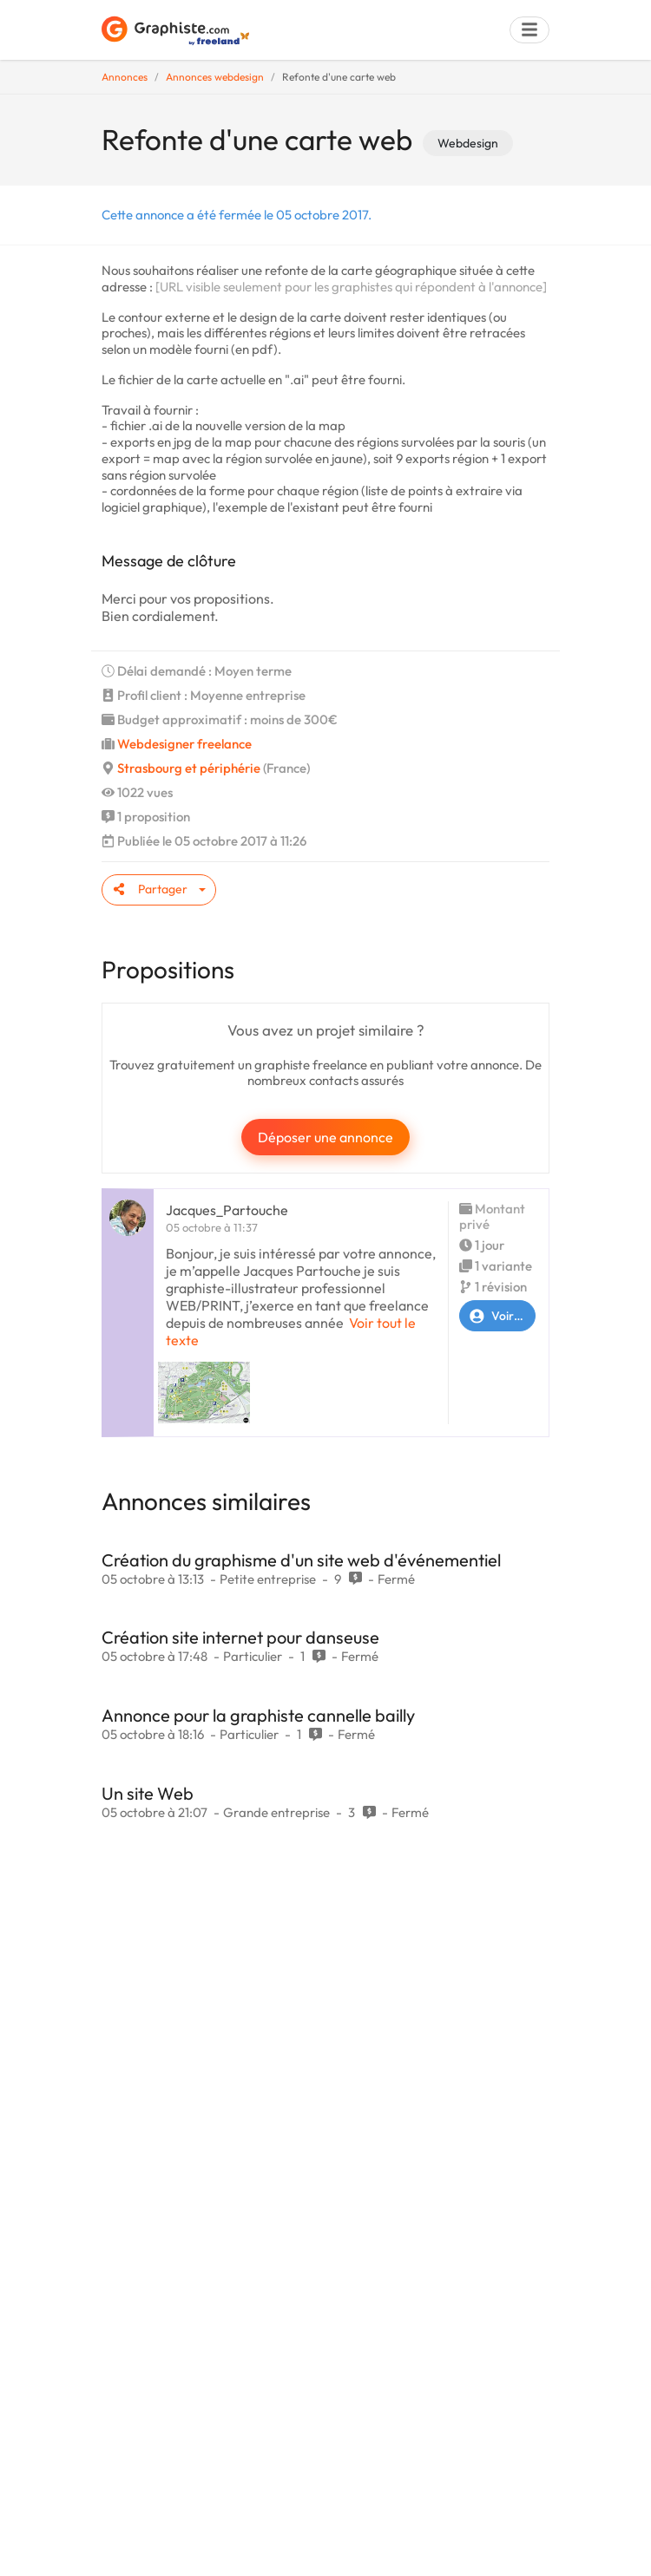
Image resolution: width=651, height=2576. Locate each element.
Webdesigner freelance (184, 744)
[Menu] (529, 29)
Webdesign (467, 143)
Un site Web (148, 1793)
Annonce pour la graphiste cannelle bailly (258, 1715)
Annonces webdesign (215, 76)
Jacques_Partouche (227, 1210)
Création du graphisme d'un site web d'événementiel (301, 1560)
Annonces (125, 76)
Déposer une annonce (325, 1137)
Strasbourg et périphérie (188, 768)
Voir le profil (498, 1315)
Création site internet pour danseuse (240, 1637)
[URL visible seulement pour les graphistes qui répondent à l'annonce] (351, 286)
